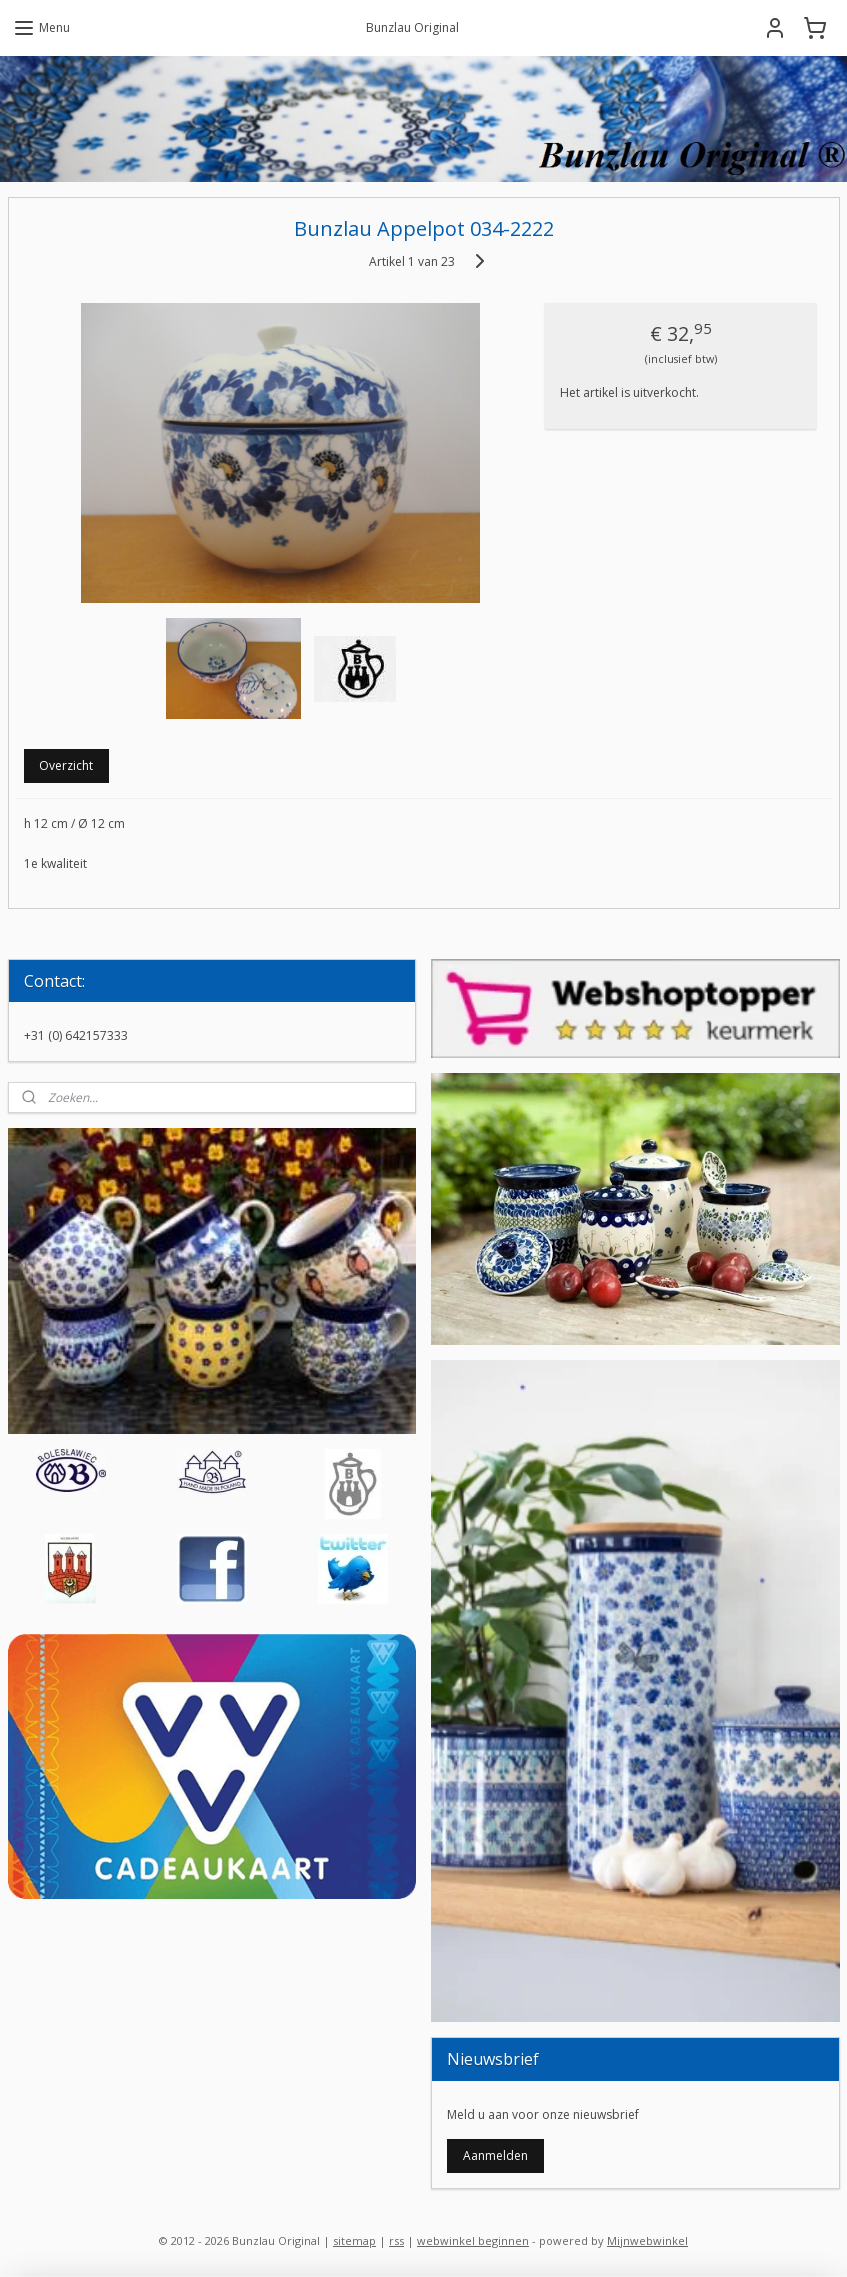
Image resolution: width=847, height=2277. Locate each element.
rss (396, 2240)
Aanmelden (495, 2155)
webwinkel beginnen (473, 2240)
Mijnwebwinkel (647, 2240)
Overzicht (66, 766)
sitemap (354, 2240)
